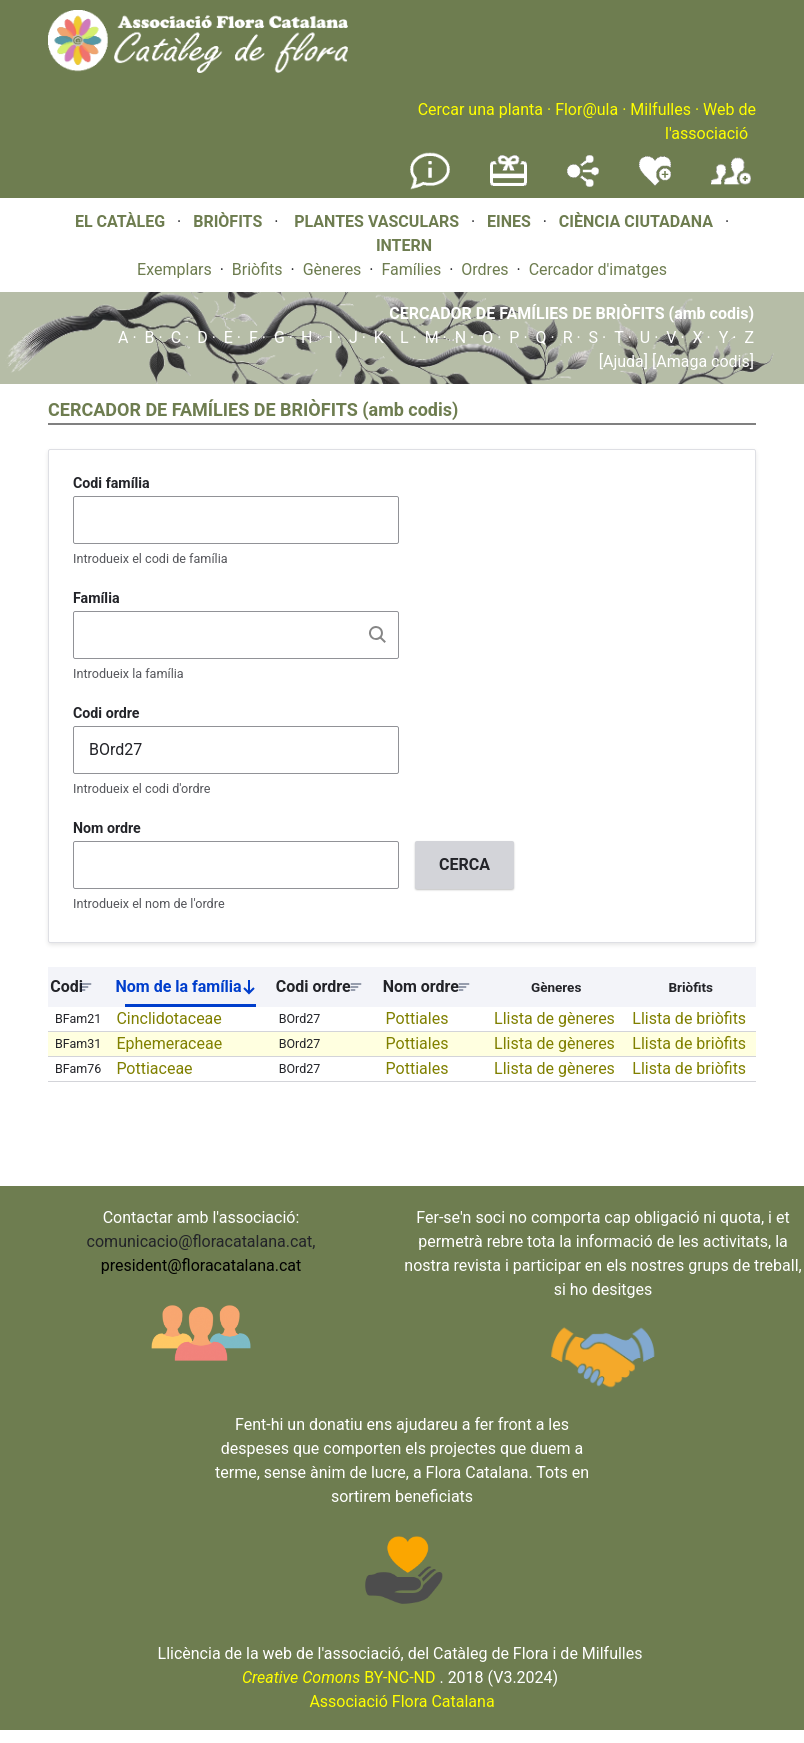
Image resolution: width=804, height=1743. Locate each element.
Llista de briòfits (689, 1018)
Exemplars (174, 269)
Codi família (111, 483)
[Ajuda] (623, 361)
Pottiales (417, 1018)
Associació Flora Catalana (401, 1701)
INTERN (404, 245)
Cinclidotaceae (168, 1018)
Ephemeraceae (169, 1043)
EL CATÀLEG (120, 221)
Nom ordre (107, 828)
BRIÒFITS (229, 221)
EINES (509, 221)
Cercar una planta (480, 109)
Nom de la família (193, 991)
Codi (66, 986)
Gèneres (332, 269)
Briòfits (257, 269)
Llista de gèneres (554, 1018)
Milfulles (660, 109)
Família (96, 598)
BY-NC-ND (339, 1677)
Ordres (484, 269)
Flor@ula (586, 109)
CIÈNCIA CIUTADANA (636, 221)
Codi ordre (106, 713)
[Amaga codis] (701, 361)
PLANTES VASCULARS (376, 221)
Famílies (411, 269)
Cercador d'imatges (598, 269)
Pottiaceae (154, 1068)
